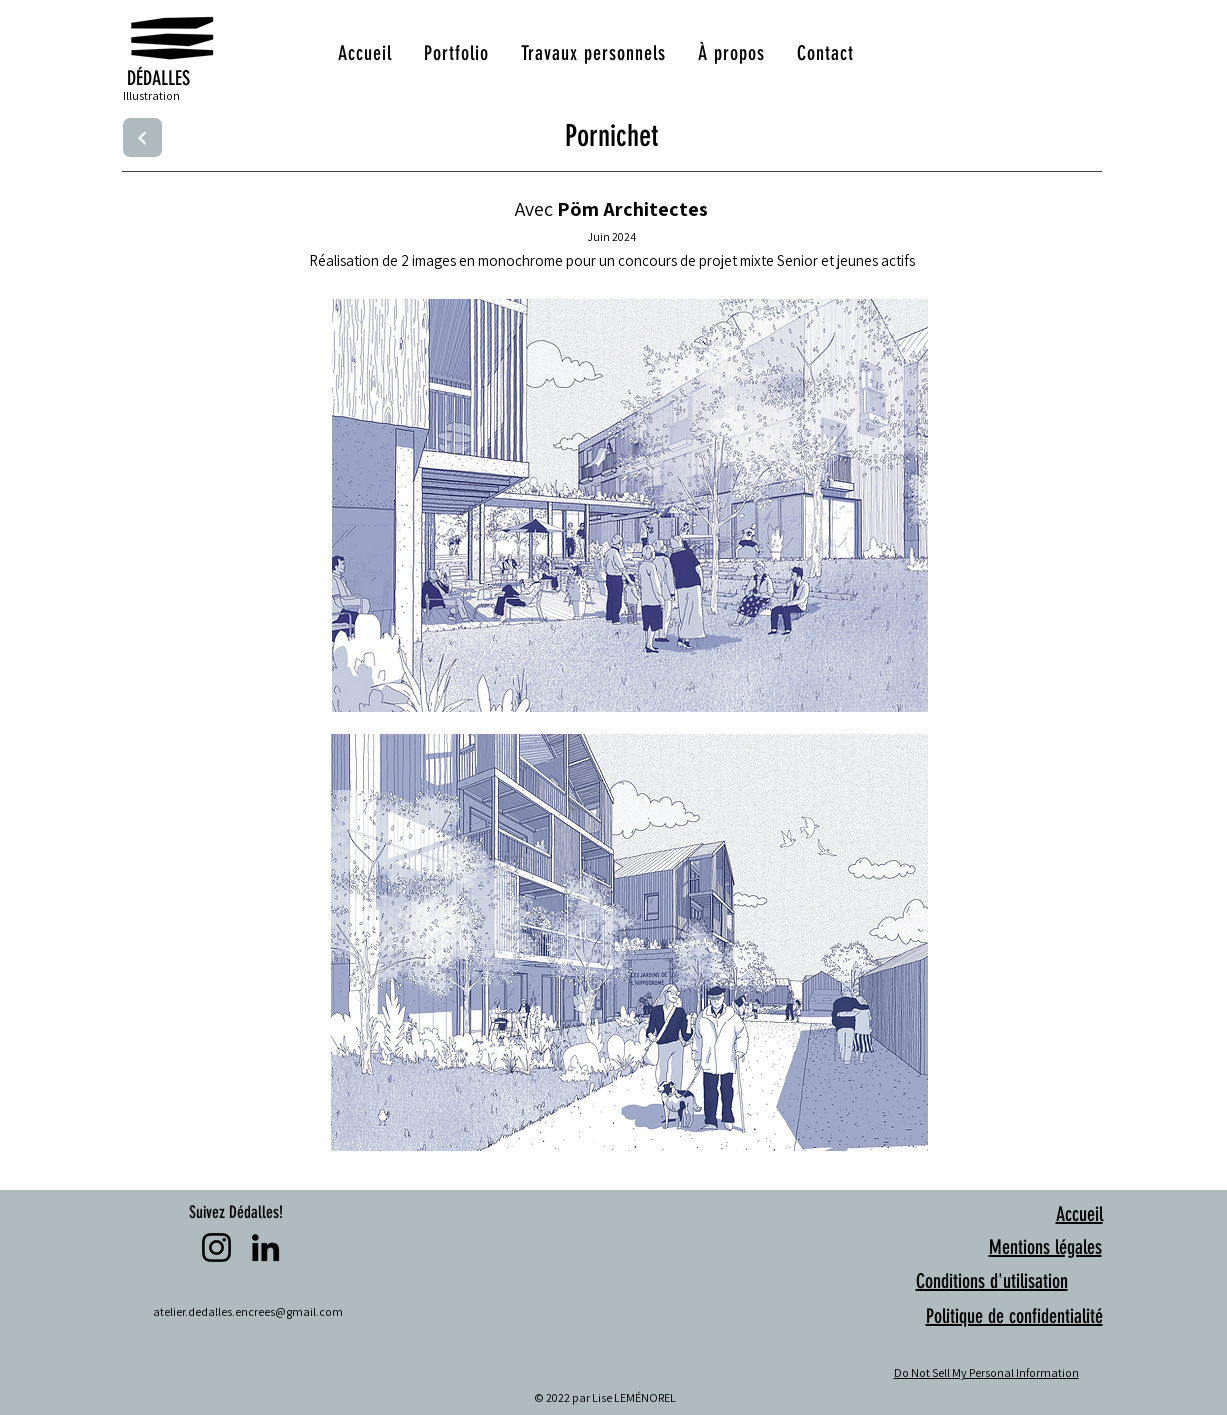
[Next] (142, 137)
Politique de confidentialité (1014, 1316)
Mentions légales (1045, 1247)
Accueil (1079, 1214)
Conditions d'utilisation (992, 1281)
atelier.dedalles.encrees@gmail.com (248, 1311)
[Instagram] (216, 1247)
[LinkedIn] (265, 1247)
